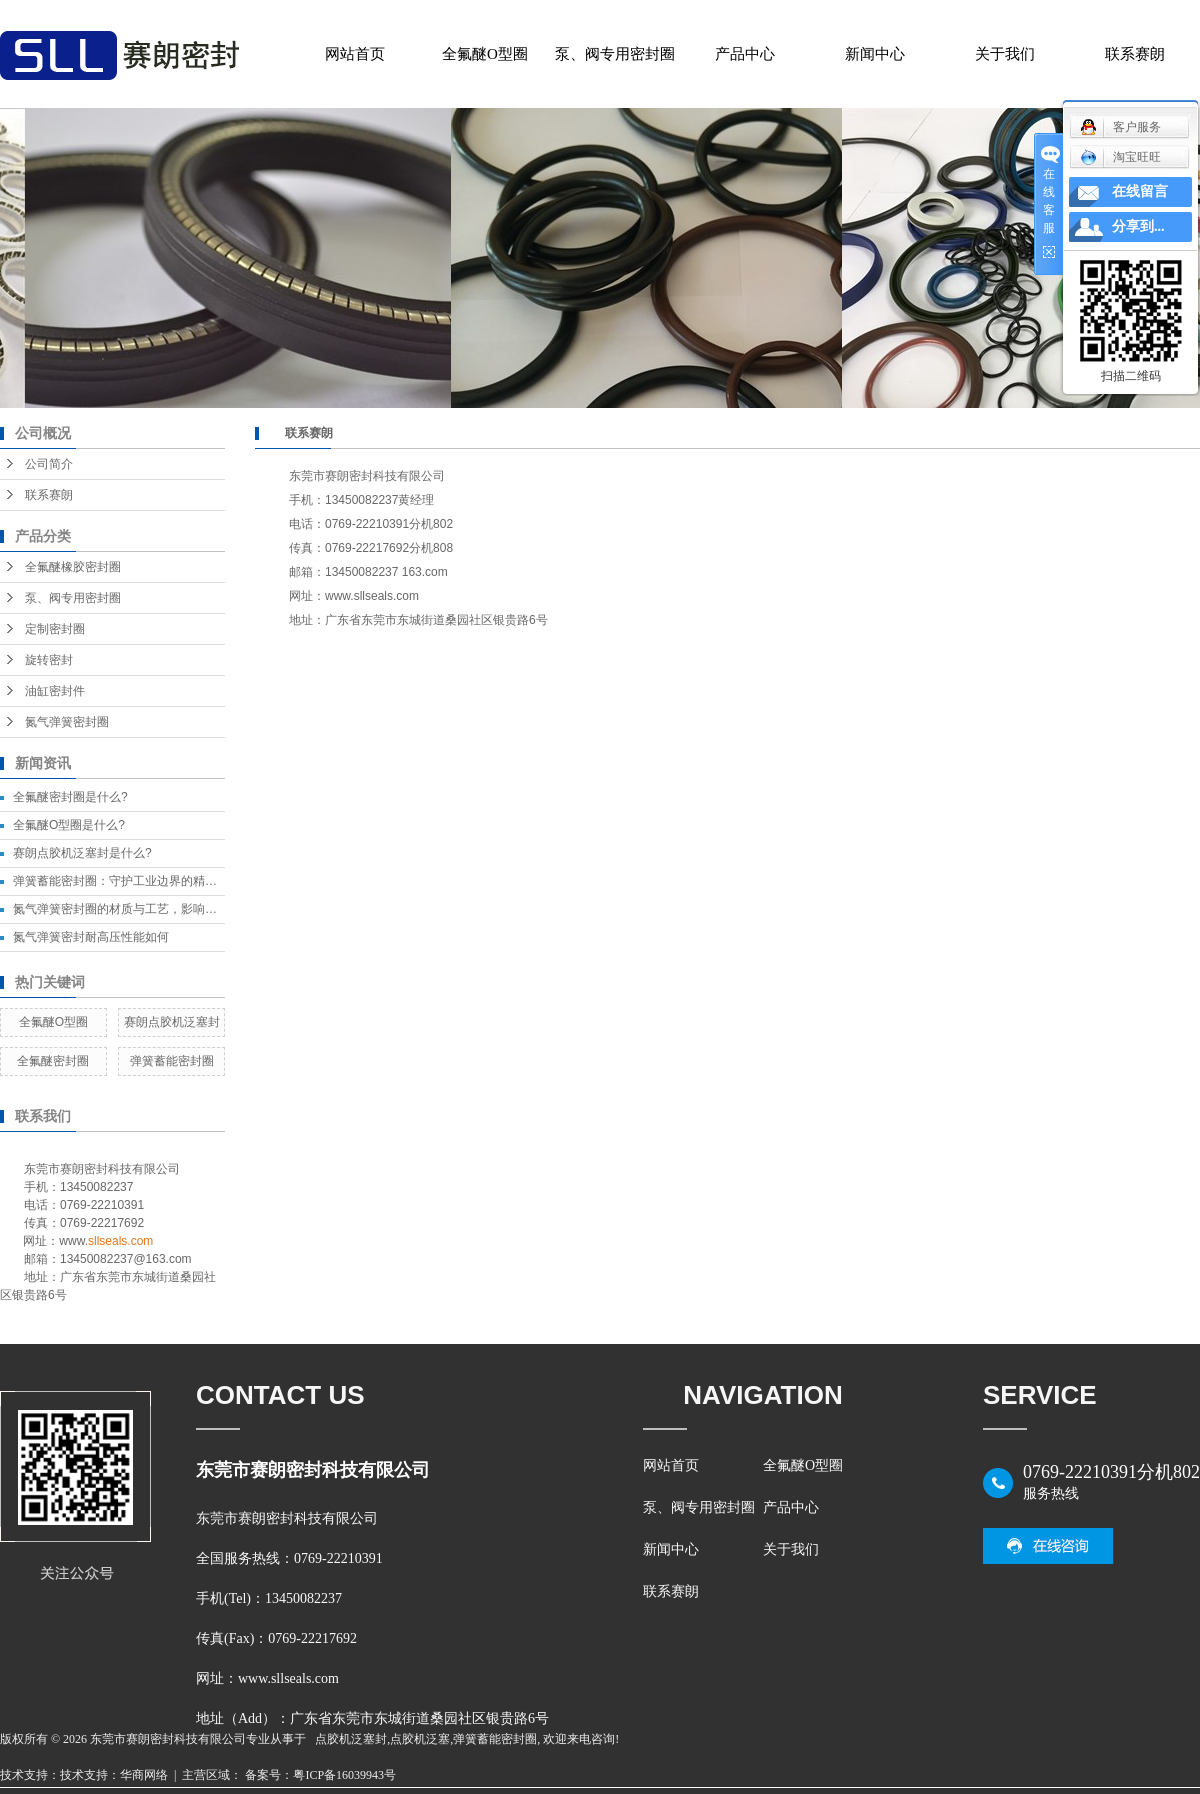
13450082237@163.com (126, 1259)
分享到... (1138, 226)
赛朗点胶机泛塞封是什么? (82, 853)
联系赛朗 (1135, 54)
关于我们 (1005, 54)
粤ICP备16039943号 (344, 1775)
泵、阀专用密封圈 (615, 54)
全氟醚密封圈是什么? (70, 797)
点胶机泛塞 (420, 1739)
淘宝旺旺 (1120, 157)
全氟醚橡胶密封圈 (73, 567)
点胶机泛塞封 (351, 1739)
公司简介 (49, 464)
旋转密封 (49, 660)
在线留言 (1140, 191)
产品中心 (745, 54)
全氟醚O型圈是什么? (69, 825)
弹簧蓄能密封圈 (172, 1061)
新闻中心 (875, 54)
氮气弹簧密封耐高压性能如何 (91, 937)
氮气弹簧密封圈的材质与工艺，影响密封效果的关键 (151, 909)
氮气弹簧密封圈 (67, 722)
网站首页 (355, 54)
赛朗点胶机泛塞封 (172, 1022)
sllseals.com (120, 1241)
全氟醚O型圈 (485, 54)
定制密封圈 (55, 629)
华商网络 (144, 1775)
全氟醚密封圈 (53, 1061)
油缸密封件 (55, 691)
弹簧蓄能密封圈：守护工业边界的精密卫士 (127, 881)
